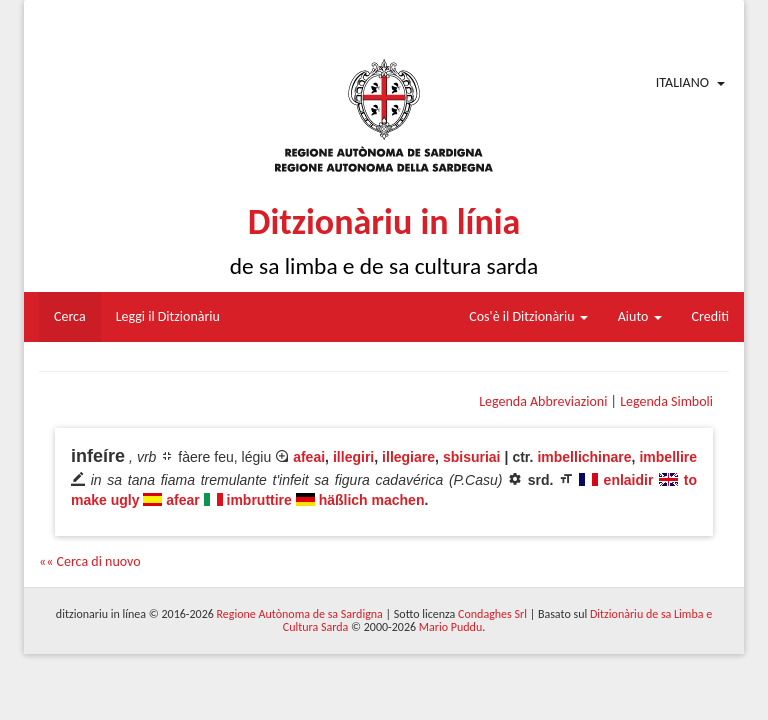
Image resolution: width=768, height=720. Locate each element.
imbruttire (259, 500)
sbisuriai (472, 457)
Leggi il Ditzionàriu (168, 316)
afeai (309, 457)
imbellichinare (584, 457)
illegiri (353, 457)
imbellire (668, 457)
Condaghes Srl (492, 614)
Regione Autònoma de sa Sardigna (300, 614)
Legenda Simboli (666, 401)
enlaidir (629, 480)
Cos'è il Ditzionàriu (528, 316)
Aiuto (640, 316)
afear (182, 500)
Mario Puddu (450, 627)
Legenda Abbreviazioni (543, 401)
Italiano (682, 82)
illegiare (408, 457)
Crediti (711, 316)
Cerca (70, 316)
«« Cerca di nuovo (90, 561)
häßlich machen (372, 500)
